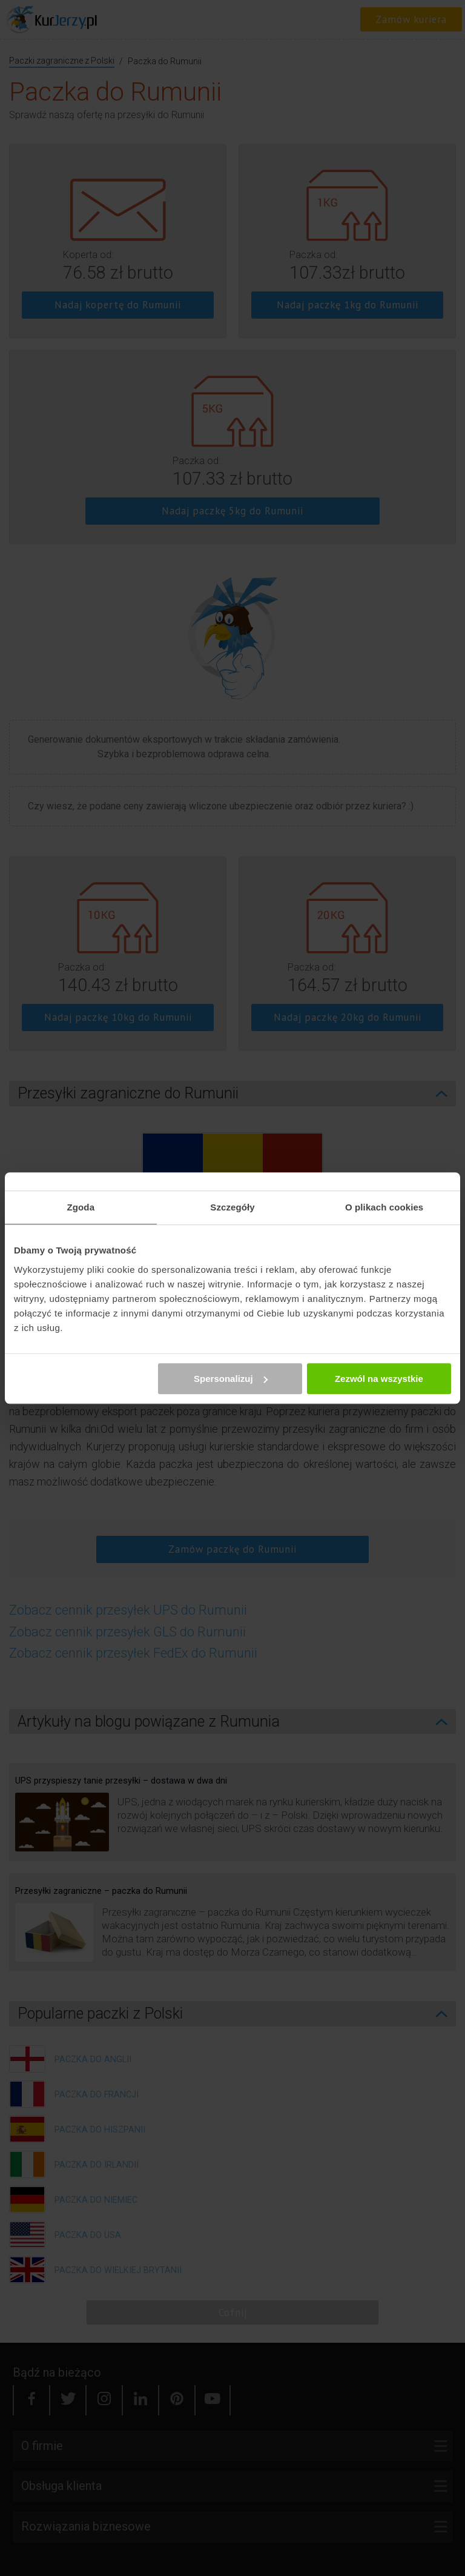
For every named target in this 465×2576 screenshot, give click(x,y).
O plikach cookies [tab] (384, 1207)
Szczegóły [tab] (232, 1207)
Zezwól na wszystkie (379, 1378)
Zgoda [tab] (81, 1207)
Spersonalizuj (231, 1378)
